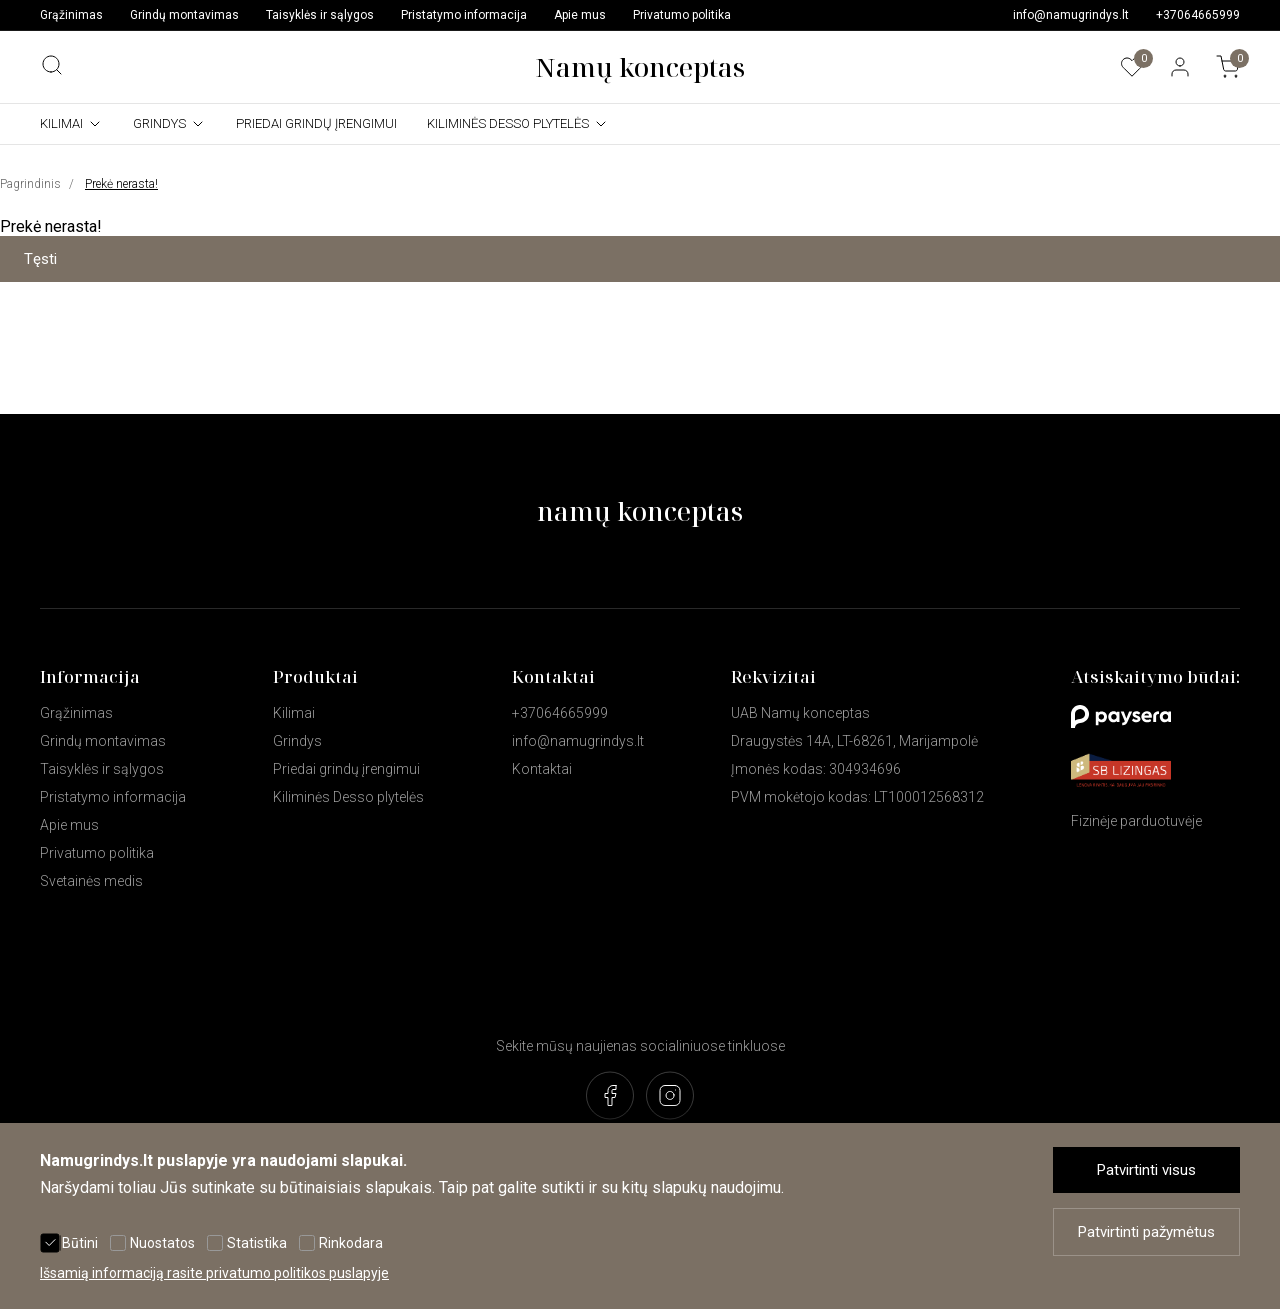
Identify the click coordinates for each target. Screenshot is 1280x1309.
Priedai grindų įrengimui (316, 123)
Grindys (159, 123)
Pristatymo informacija (464, 15)
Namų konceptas (640, 67)
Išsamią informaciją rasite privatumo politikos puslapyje (214, 1273)
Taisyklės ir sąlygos (320, 15)
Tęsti (40, 259)
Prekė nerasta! (121, 184)
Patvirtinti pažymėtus (1146, 1232)
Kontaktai (542, 769)
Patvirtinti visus (1146, 1170)
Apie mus (580, 15)
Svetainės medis (91, 881)
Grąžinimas (71, 15)
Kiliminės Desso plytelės (508, 123)
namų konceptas (640, 511)
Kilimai (61, 123)
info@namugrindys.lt (1071, 15)
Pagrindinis (30, 184)
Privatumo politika (682, 15)
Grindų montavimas (184, 15)
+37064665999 (1198, 15)
